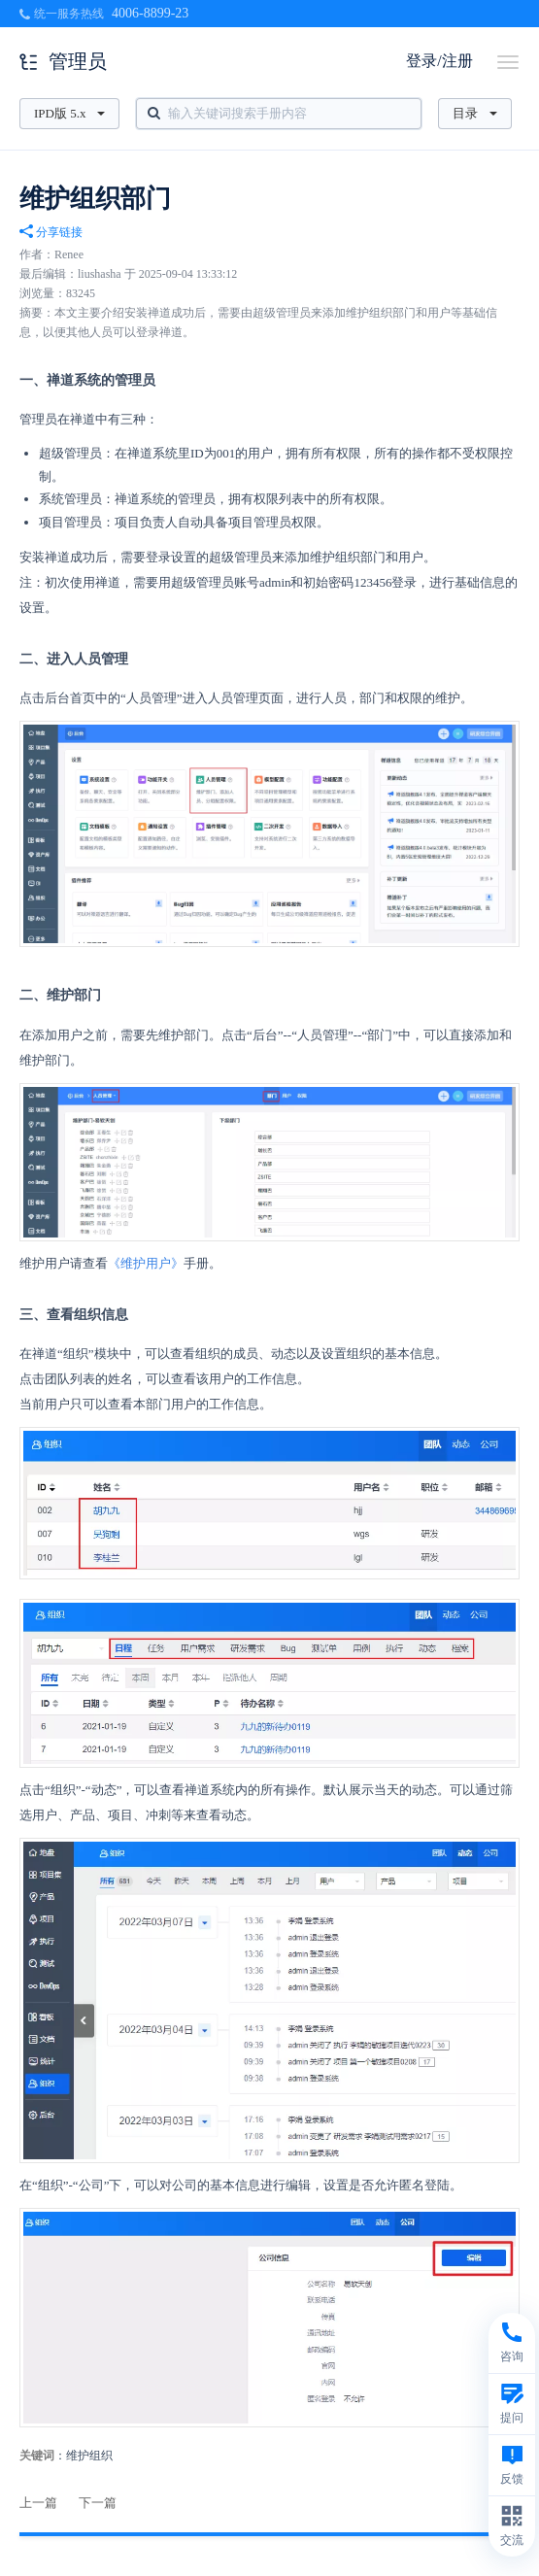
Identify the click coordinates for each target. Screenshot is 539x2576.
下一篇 (98, 2502)
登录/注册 (439, 60)
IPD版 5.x (69, 113)
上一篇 (38, 2502)
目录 (475, 113)
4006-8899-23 (150, 13)
